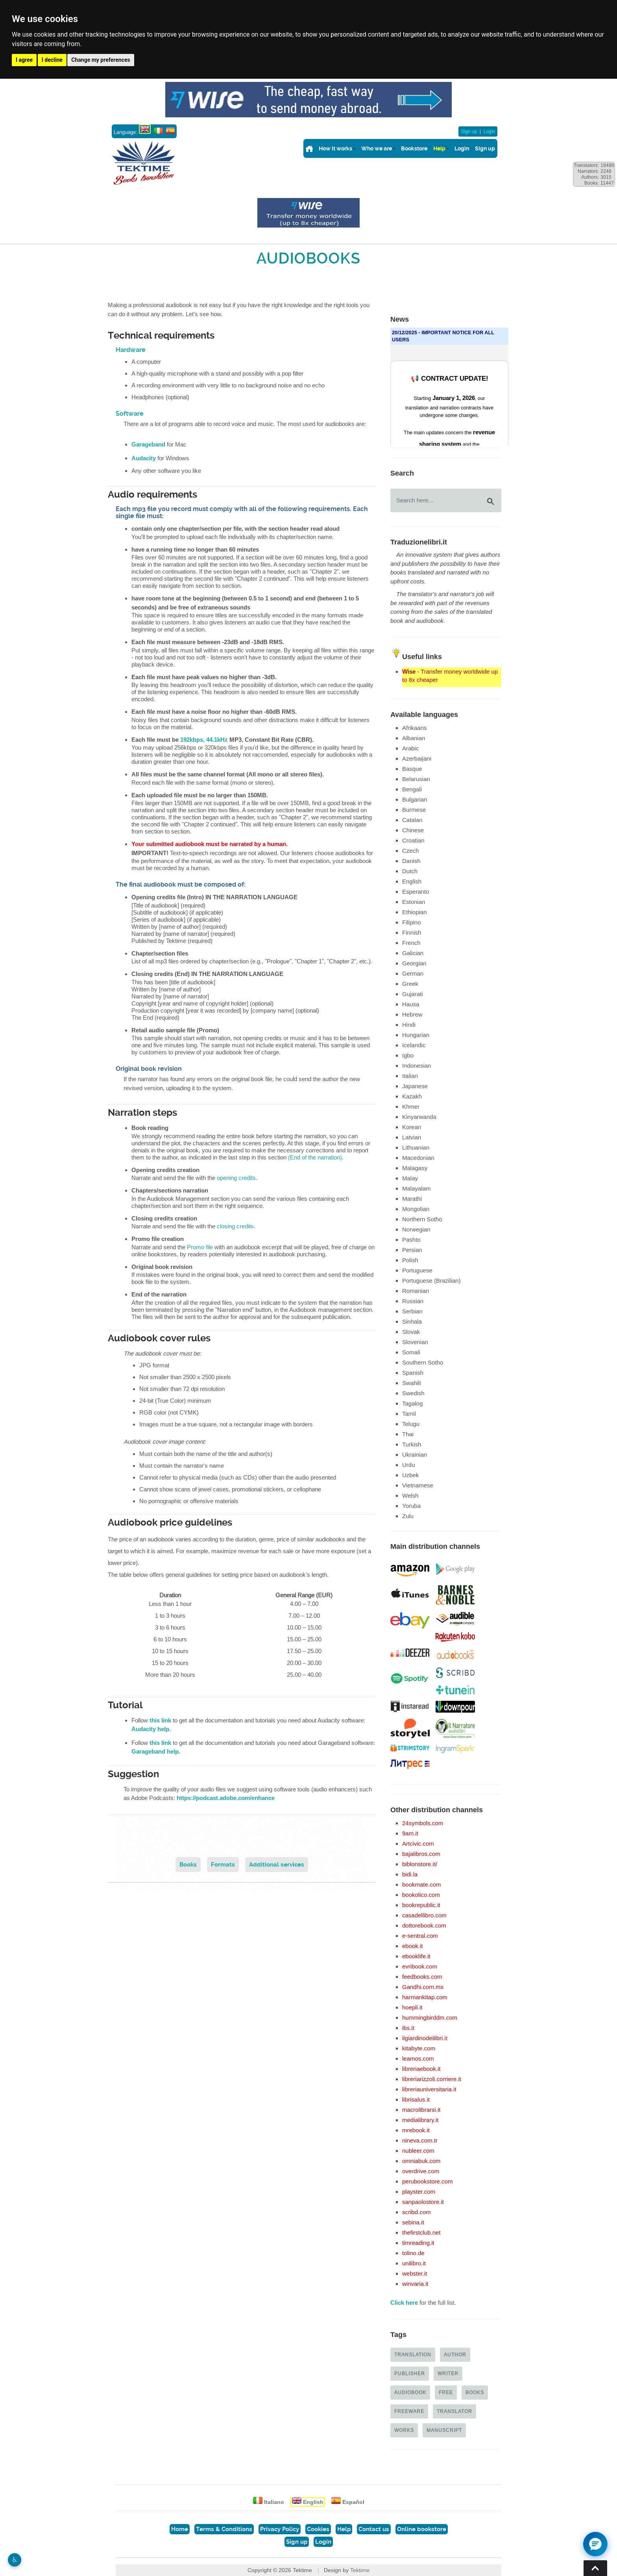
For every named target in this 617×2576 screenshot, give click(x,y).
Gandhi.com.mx (422, 1986)
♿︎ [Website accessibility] (14, 2560)
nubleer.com (418, 2150)
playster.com (418, 2191)
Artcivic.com (418, 1843)
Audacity (143, 458)
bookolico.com (421, 1894)
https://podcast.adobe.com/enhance (226, 1798)
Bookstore (414, 148)
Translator (454, 2411)
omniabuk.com (421, 2160)
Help (439, 148)
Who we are (376, 148)
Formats (223, 1864)
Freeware (409, 2411)
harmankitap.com (424, 1997)
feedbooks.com (422, 1976)
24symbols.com (422, 1823)
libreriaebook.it (421, 2068)
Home (179, 2529)
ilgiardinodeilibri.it (424, 2038)
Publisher (409, 2373)
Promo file (200, 1247)
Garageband (148, 444)
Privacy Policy (279, 2529)
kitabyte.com (418, 2048)
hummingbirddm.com (429, 2017)
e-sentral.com (420, 1935)
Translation (412, 2354)
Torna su (595, 2568)
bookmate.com (421, 1884)
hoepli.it (412, 2007)
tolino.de (413, 2253)
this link (160, 1720)
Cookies (318, 2529)
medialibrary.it (420, 2120)
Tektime (359, 2570)
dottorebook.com (424, 1925)
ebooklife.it (416, 1956)
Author (455, 2354)
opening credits (236, 1177)
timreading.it (418, 2242)
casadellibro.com (424, 1915)
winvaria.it (415, 2283)
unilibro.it (414, 2263)
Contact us (373, 2529)
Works (404, 2430)
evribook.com (419, 1966)
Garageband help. (155, 1751)
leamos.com (418, 2058)
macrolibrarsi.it (421, 2109)
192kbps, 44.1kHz (204, 739)
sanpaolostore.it (423, 2201)
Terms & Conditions (224, 2529)
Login (489, 131)
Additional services (276, 1864)
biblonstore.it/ (419, 1864)
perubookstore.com (427, 2181)
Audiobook (410, 2392)
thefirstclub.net (421, 2232)
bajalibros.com (421, 1853)
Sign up (469, 131)
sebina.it (413, 2222)
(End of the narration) (315, 1157)
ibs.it (408, 2027)
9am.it (410, 1833)
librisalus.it (416, 2099)
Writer (448, 2373)
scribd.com (416, 2212)
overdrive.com (420, 2171)
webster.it (414, 2273)
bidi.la (409, 1874)
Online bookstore (421, 2529)
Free (446, 2392)
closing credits (235, 1226)
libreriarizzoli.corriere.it (431, 2079)
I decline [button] (52, 60)
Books (188, 1864)
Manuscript (444, 2430)
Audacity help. (151, 1729)
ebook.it (412, 1946)
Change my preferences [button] (100, 60)
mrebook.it (416, 2130)
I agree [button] (24, 60)
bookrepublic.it (421, 1905)
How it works (335, 148)
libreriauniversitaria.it (429, 2089)
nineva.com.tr (420, 2140)
